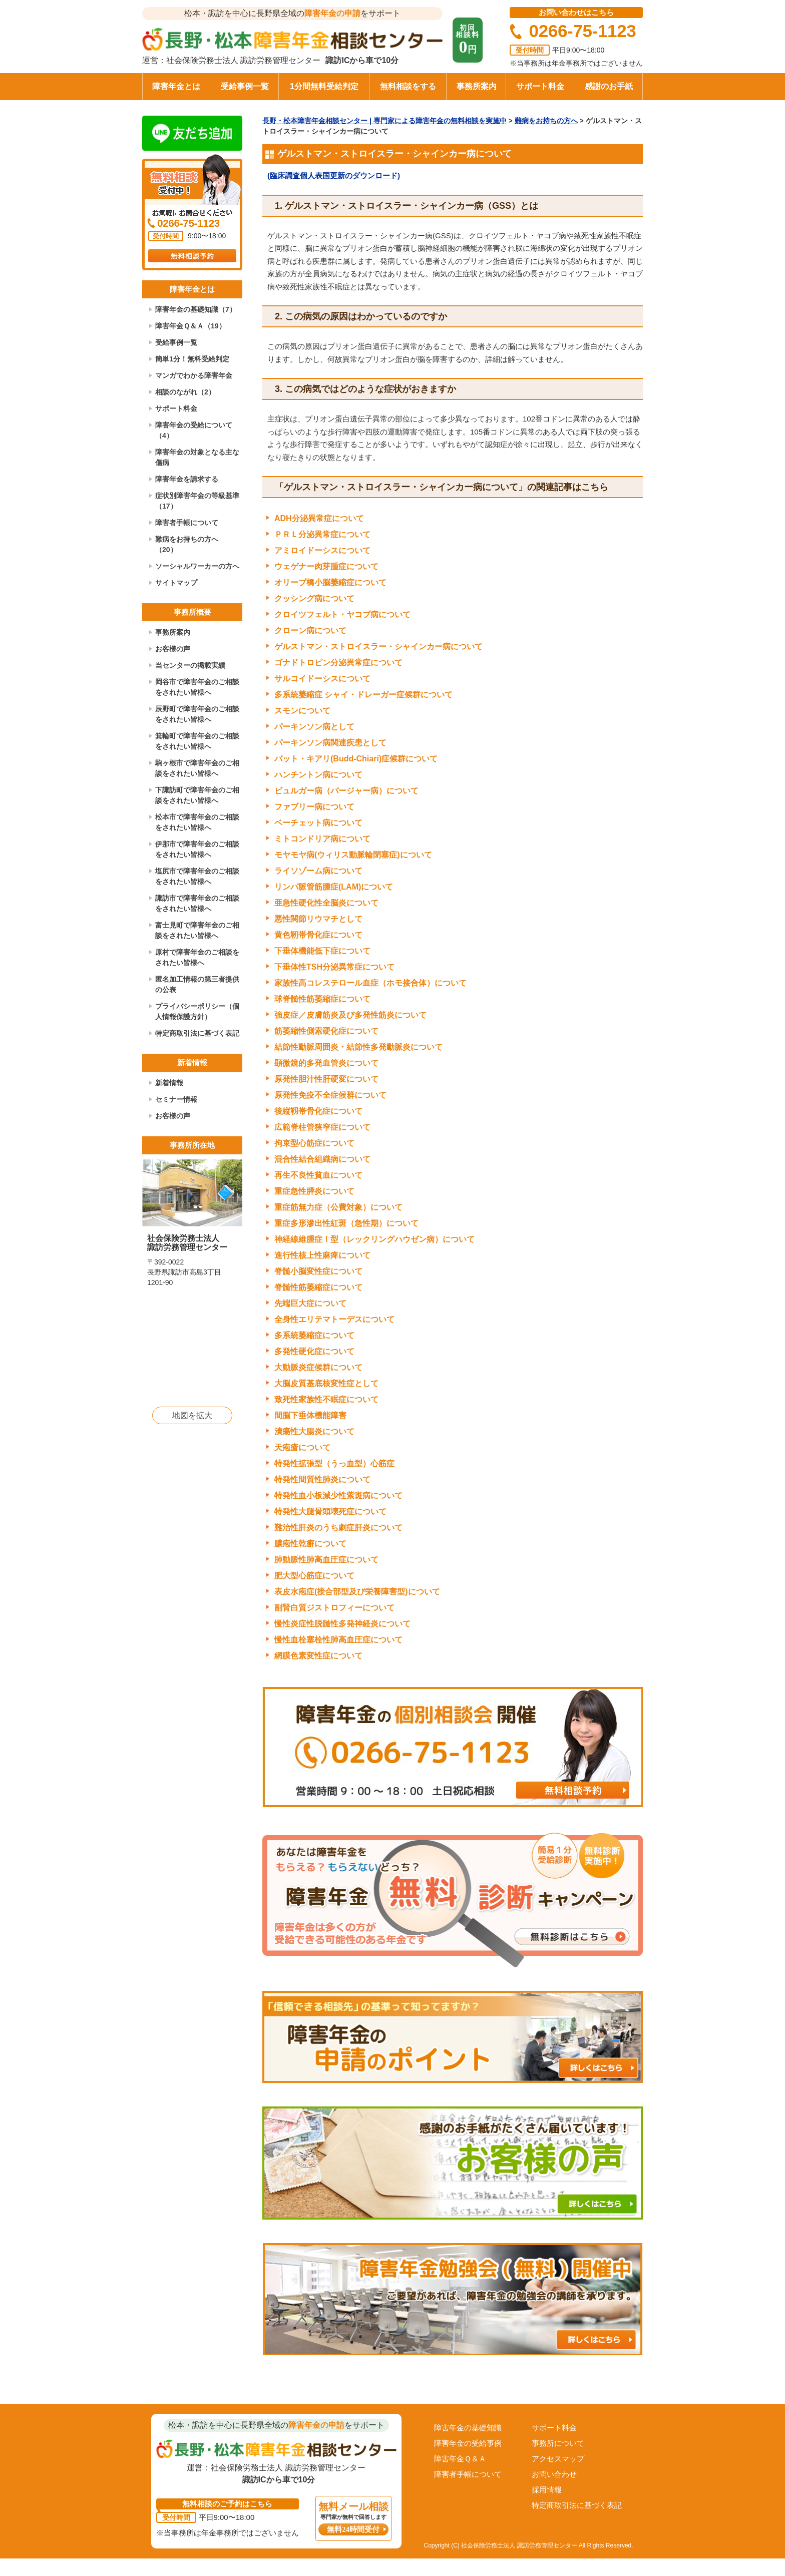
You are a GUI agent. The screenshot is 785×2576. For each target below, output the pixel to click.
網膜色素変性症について (318, 1655)
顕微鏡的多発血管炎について (326, 1063)
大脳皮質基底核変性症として (326, 1383)
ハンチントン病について (318, 774)
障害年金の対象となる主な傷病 (197, 457)
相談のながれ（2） (185, 392)
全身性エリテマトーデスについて (334, 1319)
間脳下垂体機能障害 (310, 1415)
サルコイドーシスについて (322, 678)
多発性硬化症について (314, 1351)
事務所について (558, 2443)
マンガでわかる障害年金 (193, 375)
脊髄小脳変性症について (318, 1271)
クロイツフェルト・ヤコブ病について (342, 614)
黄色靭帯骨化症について (318, 935)
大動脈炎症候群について (318, 1367)
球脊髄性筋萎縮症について (322, 999)
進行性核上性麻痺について (322, 1255)
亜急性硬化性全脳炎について (326, 903)
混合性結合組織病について (322, 1159)
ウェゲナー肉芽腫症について (326, 566)
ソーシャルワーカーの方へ (197, 566)
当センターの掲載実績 (190, 665)
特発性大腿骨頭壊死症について (330, 1511)
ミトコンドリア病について (322, 838)
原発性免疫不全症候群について (330, 1095)
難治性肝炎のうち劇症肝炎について (338, 1527)
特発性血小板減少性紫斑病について (338, 1495)
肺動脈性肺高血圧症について (326, 1559)
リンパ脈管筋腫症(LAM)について (333, 887)
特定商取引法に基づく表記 (197, 1033)
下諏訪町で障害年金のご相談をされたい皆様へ (197, 795)
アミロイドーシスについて (322, 550)
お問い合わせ (554, 2474)
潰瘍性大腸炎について (314, 1431)
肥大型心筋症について (314, 1575)
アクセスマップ (558, 2458)
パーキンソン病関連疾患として (330, 742)
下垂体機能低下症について (322, 951)
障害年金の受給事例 (468, 2443)
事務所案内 (477, 86)
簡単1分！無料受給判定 (192, 359)
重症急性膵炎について (314, 1191)
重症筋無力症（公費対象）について (338, 1207)
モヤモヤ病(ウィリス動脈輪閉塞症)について (353, 854)
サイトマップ (176, 583)
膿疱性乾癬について (310, 1543)
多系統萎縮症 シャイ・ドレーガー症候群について (363, 694)
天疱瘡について (302, 1447)
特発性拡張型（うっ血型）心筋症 (334, 1463)
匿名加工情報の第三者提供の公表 (197, 984)
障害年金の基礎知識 (468, 2427)
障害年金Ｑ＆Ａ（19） (190, 326)
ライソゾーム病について (318, 871)
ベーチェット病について (318, 822)
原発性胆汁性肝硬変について (326, 1079)
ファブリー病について (314, 806)
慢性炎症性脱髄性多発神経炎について (342, 1623)
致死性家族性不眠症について (326, 1399)
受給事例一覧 (245, 86)
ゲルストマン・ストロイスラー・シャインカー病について (378, 646)
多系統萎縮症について (314, 1335)
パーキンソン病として (314, 726)
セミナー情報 (176, 1099)
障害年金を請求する (186, 479)
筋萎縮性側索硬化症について (326, 1031)
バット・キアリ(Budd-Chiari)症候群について (356, 758)
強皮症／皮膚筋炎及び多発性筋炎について (350, 1015)
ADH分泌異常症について (319, 518)
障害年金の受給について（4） (193, 430)
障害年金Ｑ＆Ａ (460, 2458)
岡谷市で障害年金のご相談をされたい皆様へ (197, 687)
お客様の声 (172, 649)
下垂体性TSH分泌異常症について (334, 967)
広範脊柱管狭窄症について (322, 1127)
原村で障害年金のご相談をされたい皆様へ (197, 957)
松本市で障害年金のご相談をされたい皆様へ (197, 822)
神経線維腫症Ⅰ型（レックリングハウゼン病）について (374, 1239)
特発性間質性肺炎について (322, 1479)
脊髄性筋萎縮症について (318, 1287)
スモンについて (302, 710)
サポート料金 (540, 86)
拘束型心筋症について (314, 1143)
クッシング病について (314, 598)
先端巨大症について (310, 1303)
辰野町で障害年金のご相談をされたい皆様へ (197, 714)
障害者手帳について (186, 523)
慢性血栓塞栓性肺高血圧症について (338, 1639)
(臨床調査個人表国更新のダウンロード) (333, 175)
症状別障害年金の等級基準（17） (197, 501)
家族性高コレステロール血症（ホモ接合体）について (370, 983)
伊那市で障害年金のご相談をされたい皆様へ (197, 849)
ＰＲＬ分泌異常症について (322, 534)
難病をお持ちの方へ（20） (186, 544)
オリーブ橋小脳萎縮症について (330, 582)
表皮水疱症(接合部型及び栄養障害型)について (357, 1591)
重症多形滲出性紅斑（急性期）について (346, 1223)
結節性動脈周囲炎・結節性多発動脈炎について (358, 1047)
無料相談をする (408, 86)
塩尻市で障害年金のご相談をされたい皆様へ (197, 876)
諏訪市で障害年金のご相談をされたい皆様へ (197, 903)
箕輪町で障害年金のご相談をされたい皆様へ (197, 741)
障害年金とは (176, 86)
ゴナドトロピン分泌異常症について (338, 662)
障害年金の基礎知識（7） (195, 309)
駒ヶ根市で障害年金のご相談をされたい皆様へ (197, 768)
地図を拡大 (192, 1415)
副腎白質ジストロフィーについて (334, 1607)
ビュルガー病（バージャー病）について (346, 790)
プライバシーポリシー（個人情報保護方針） (197, 1011)
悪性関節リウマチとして (318, 919)
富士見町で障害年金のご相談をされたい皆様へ (197, 930)
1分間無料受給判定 (324, 86)
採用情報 (547, 2489)
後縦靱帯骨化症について (318, 1111)
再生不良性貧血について (318, 1175)
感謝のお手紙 (609, 86)
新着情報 (169, 1083)
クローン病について (310, 630)
